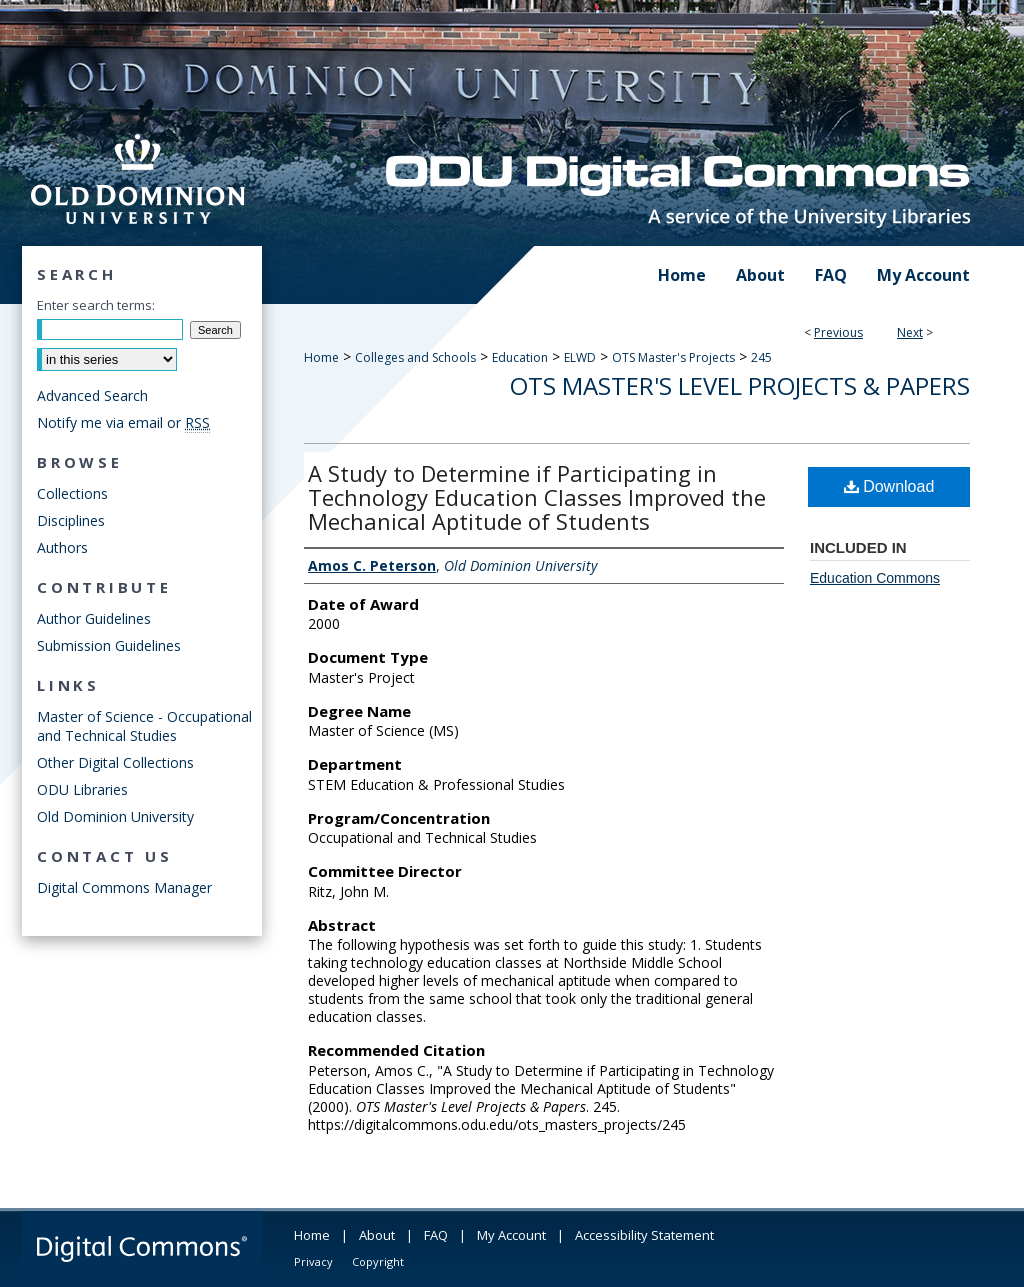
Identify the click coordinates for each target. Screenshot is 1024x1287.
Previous (838, 332)
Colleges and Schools (415, 357)
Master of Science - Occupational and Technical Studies (144, 726)
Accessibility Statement (644, 1235)
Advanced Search (92, 395)
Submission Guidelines (109, 645)
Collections (72, 493)
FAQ (436, 1235)
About (377, 1235)
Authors (62, 547)
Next (910, 332)
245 (761, 357)
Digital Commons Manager (124, 887)
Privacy (313, 1261)
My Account (511, 1235)
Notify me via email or (123, 422)
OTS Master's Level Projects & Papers (740, 385)
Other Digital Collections (115, 762)
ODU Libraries (82, 789)
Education (520, 357)
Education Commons (875, 578)
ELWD (580, 357)
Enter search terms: (96, 305)
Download (889, 486)
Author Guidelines (94, 618)
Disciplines (71, 520)
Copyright (378, 1261)
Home (321, 357)
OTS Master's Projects (673, 357)
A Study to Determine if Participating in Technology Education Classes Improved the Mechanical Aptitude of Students (537, 497)
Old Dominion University (115, 816)
